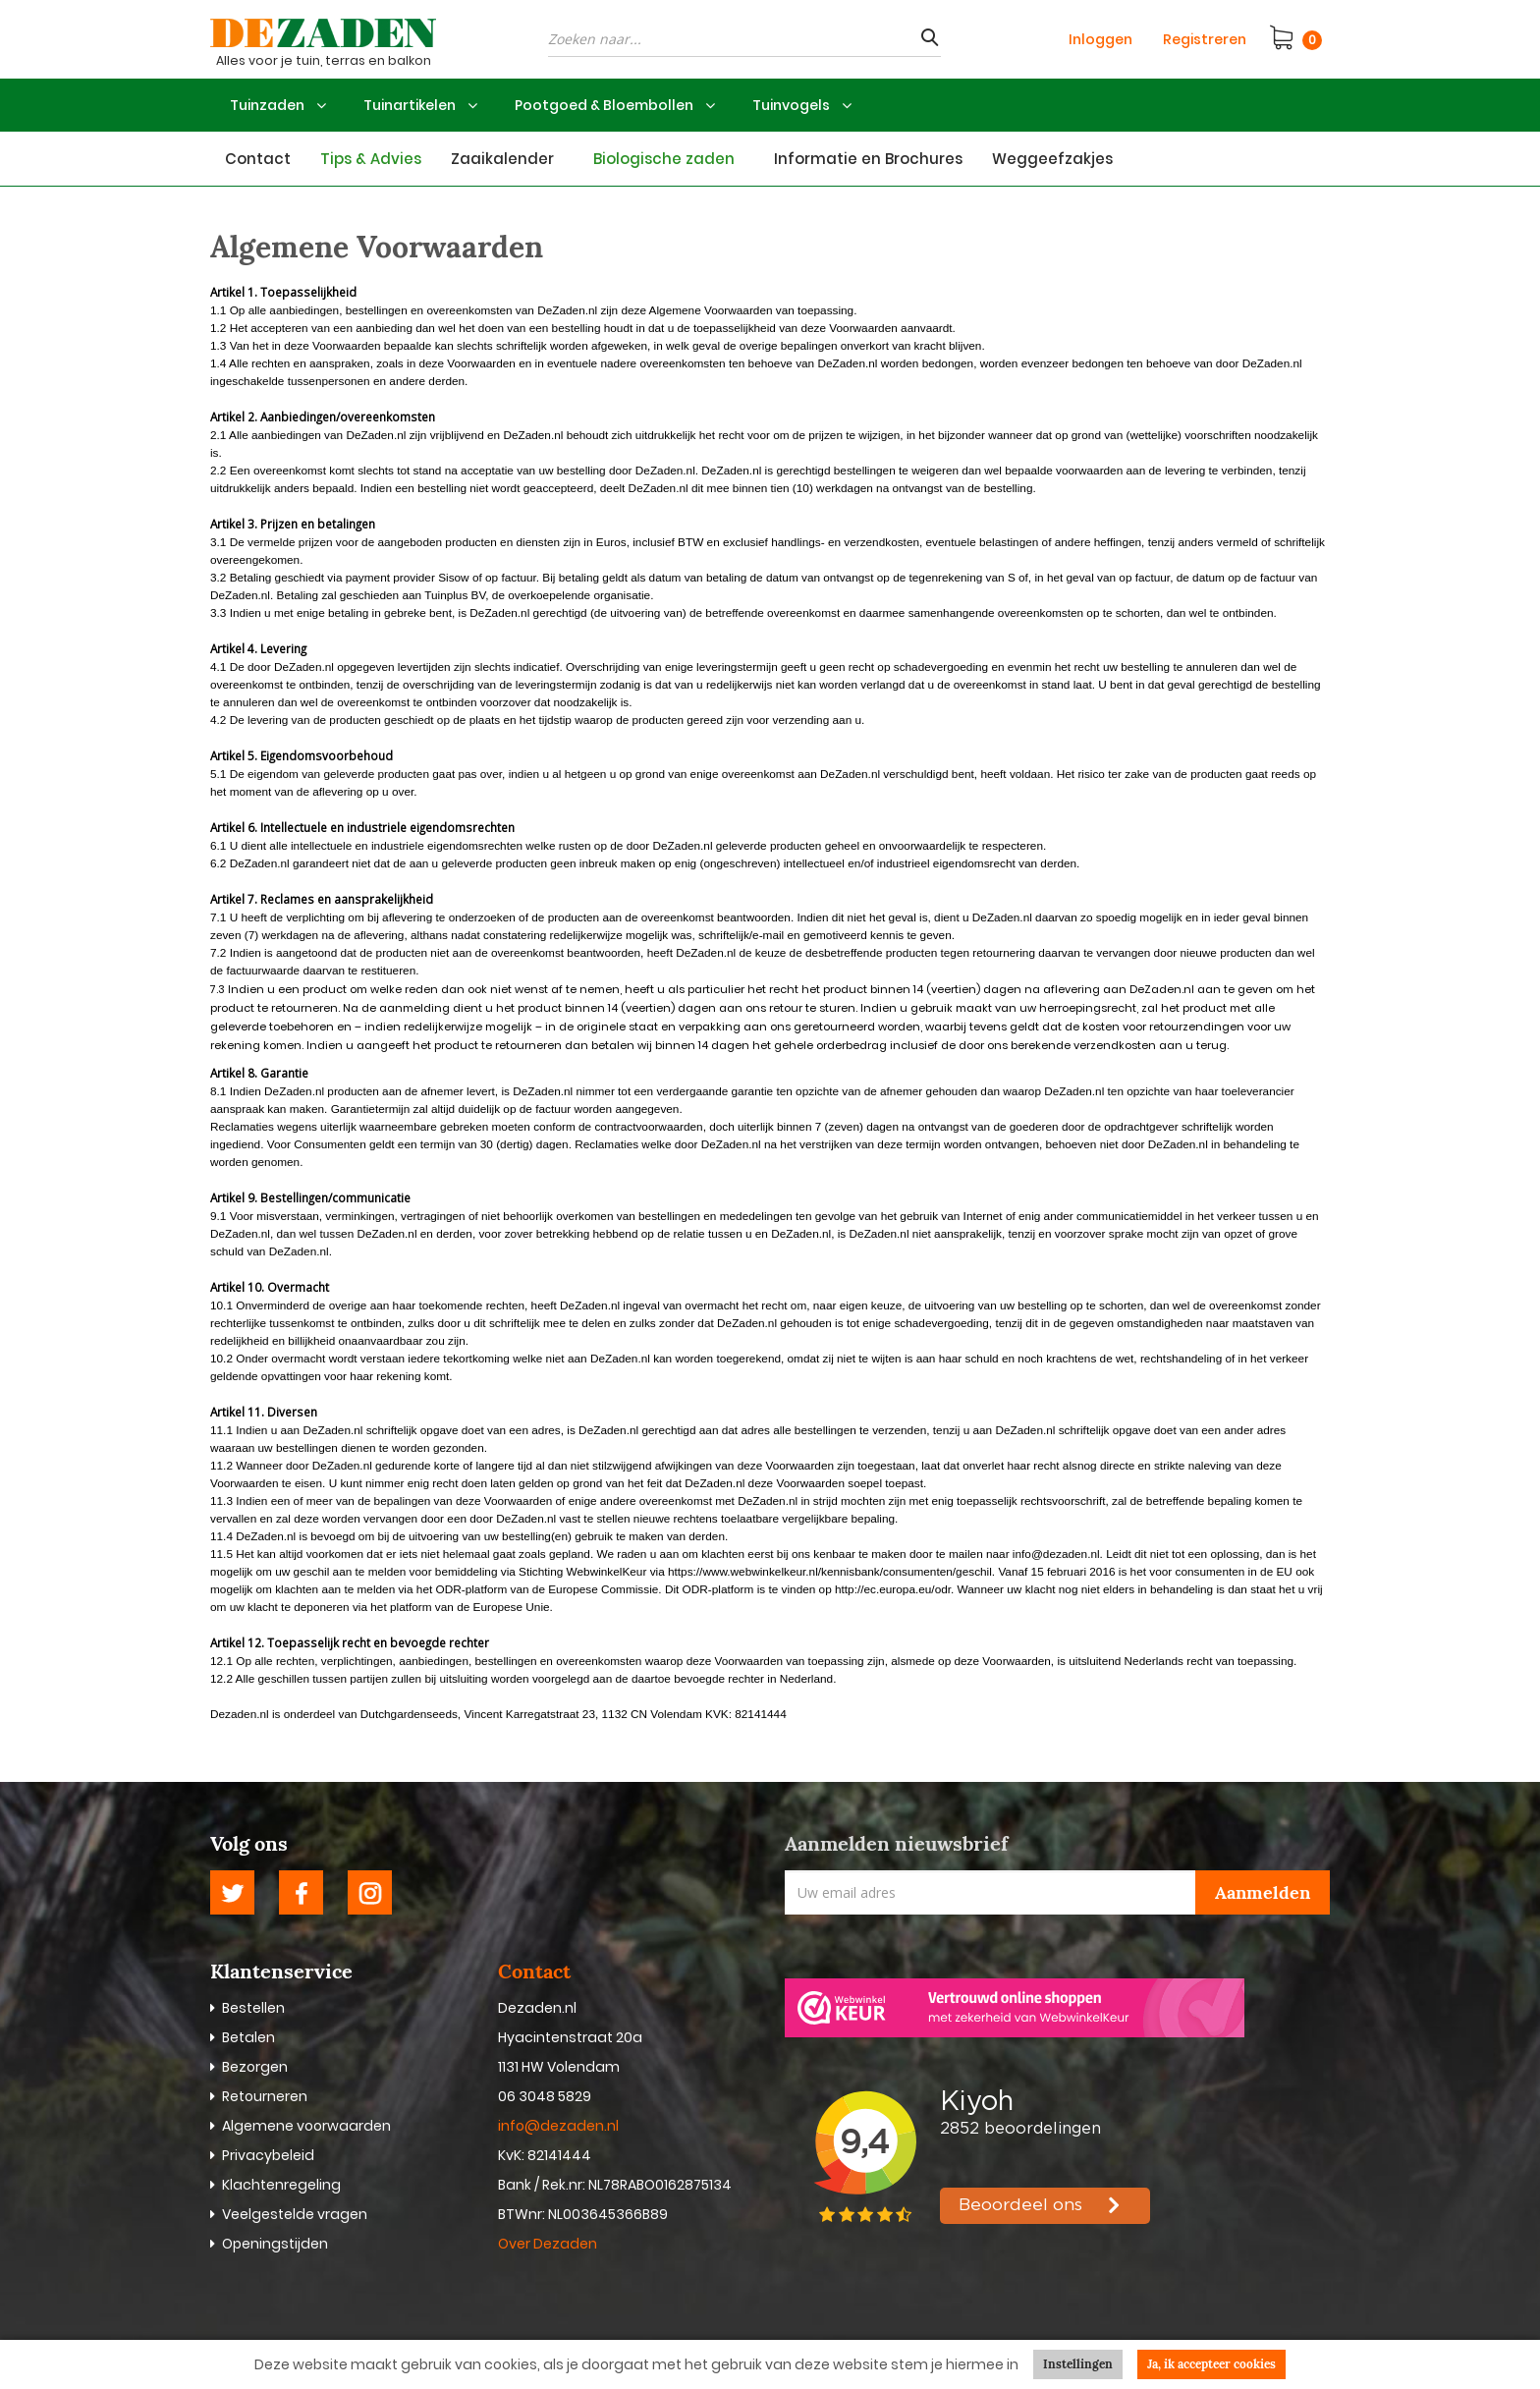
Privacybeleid (268, 2155)
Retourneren (264, 2096)
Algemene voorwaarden (306, 2126)
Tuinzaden (267, 105)
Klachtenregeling (281, 2185)
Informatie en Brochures (868, 158)
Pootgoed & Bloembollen (604, 105)
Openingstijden (275, 2243)
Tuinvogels (791, 105)
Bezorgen (255, 2067)
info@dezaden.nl (558, 2126)
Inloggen (1100, 39)
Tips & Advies (370, 158)
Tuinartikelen (409, 105)
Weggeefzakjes (1052, 158)
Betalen (248, 2037)
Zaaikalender (502, 158)
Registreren (1204, 39)
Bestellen (253, 2008)
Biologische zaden (664, 158)
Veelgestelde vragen (294, 2214)
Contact (258, 158)
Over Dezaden (549, 2243)
